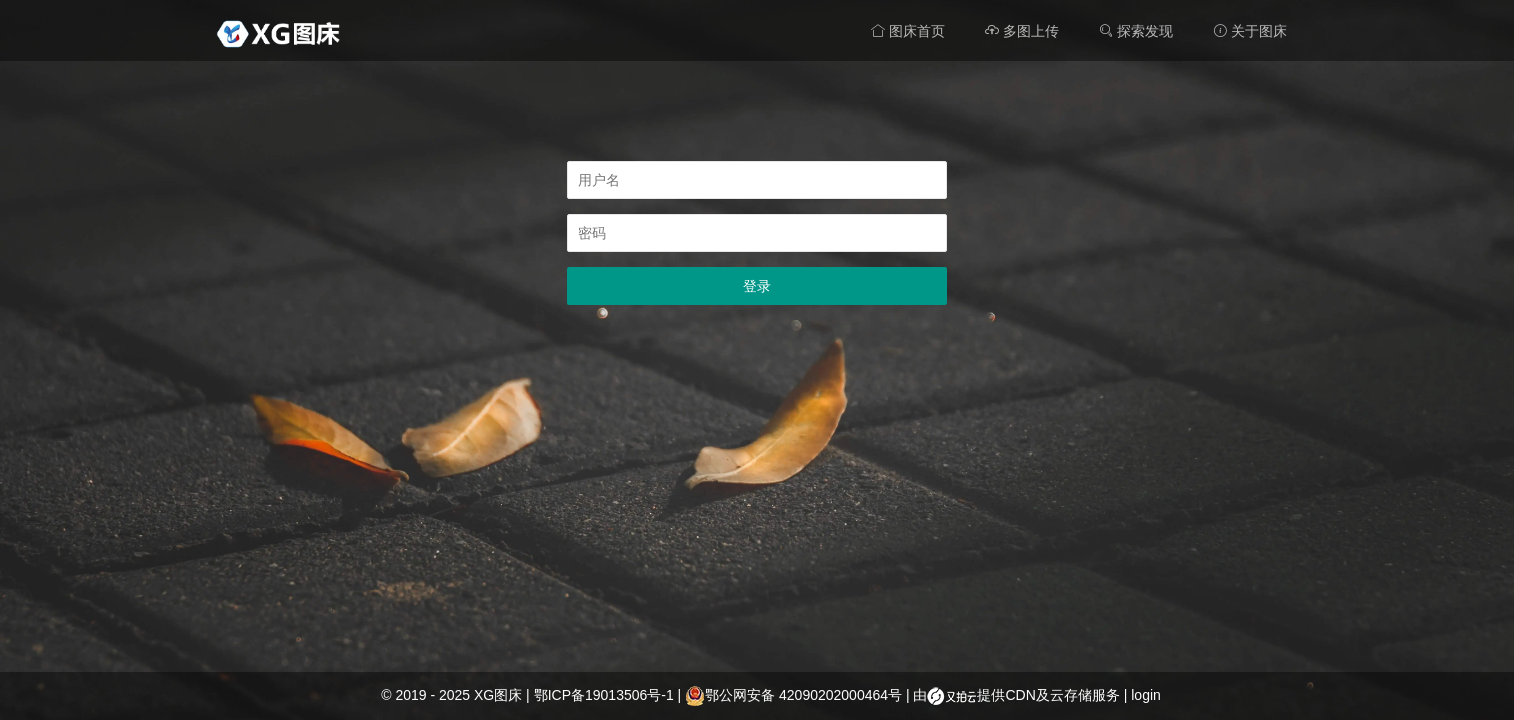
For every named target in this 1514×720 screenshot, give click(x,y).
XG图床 (498, 695)
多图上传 (1022, 31)
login (1146, 695)
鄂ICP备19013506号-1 (604, 695)
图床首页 (908, 31)
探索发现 (1136, 31)
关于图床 (1250, 31)
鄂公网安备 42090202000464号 (793, 695)
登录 (757, 286)
